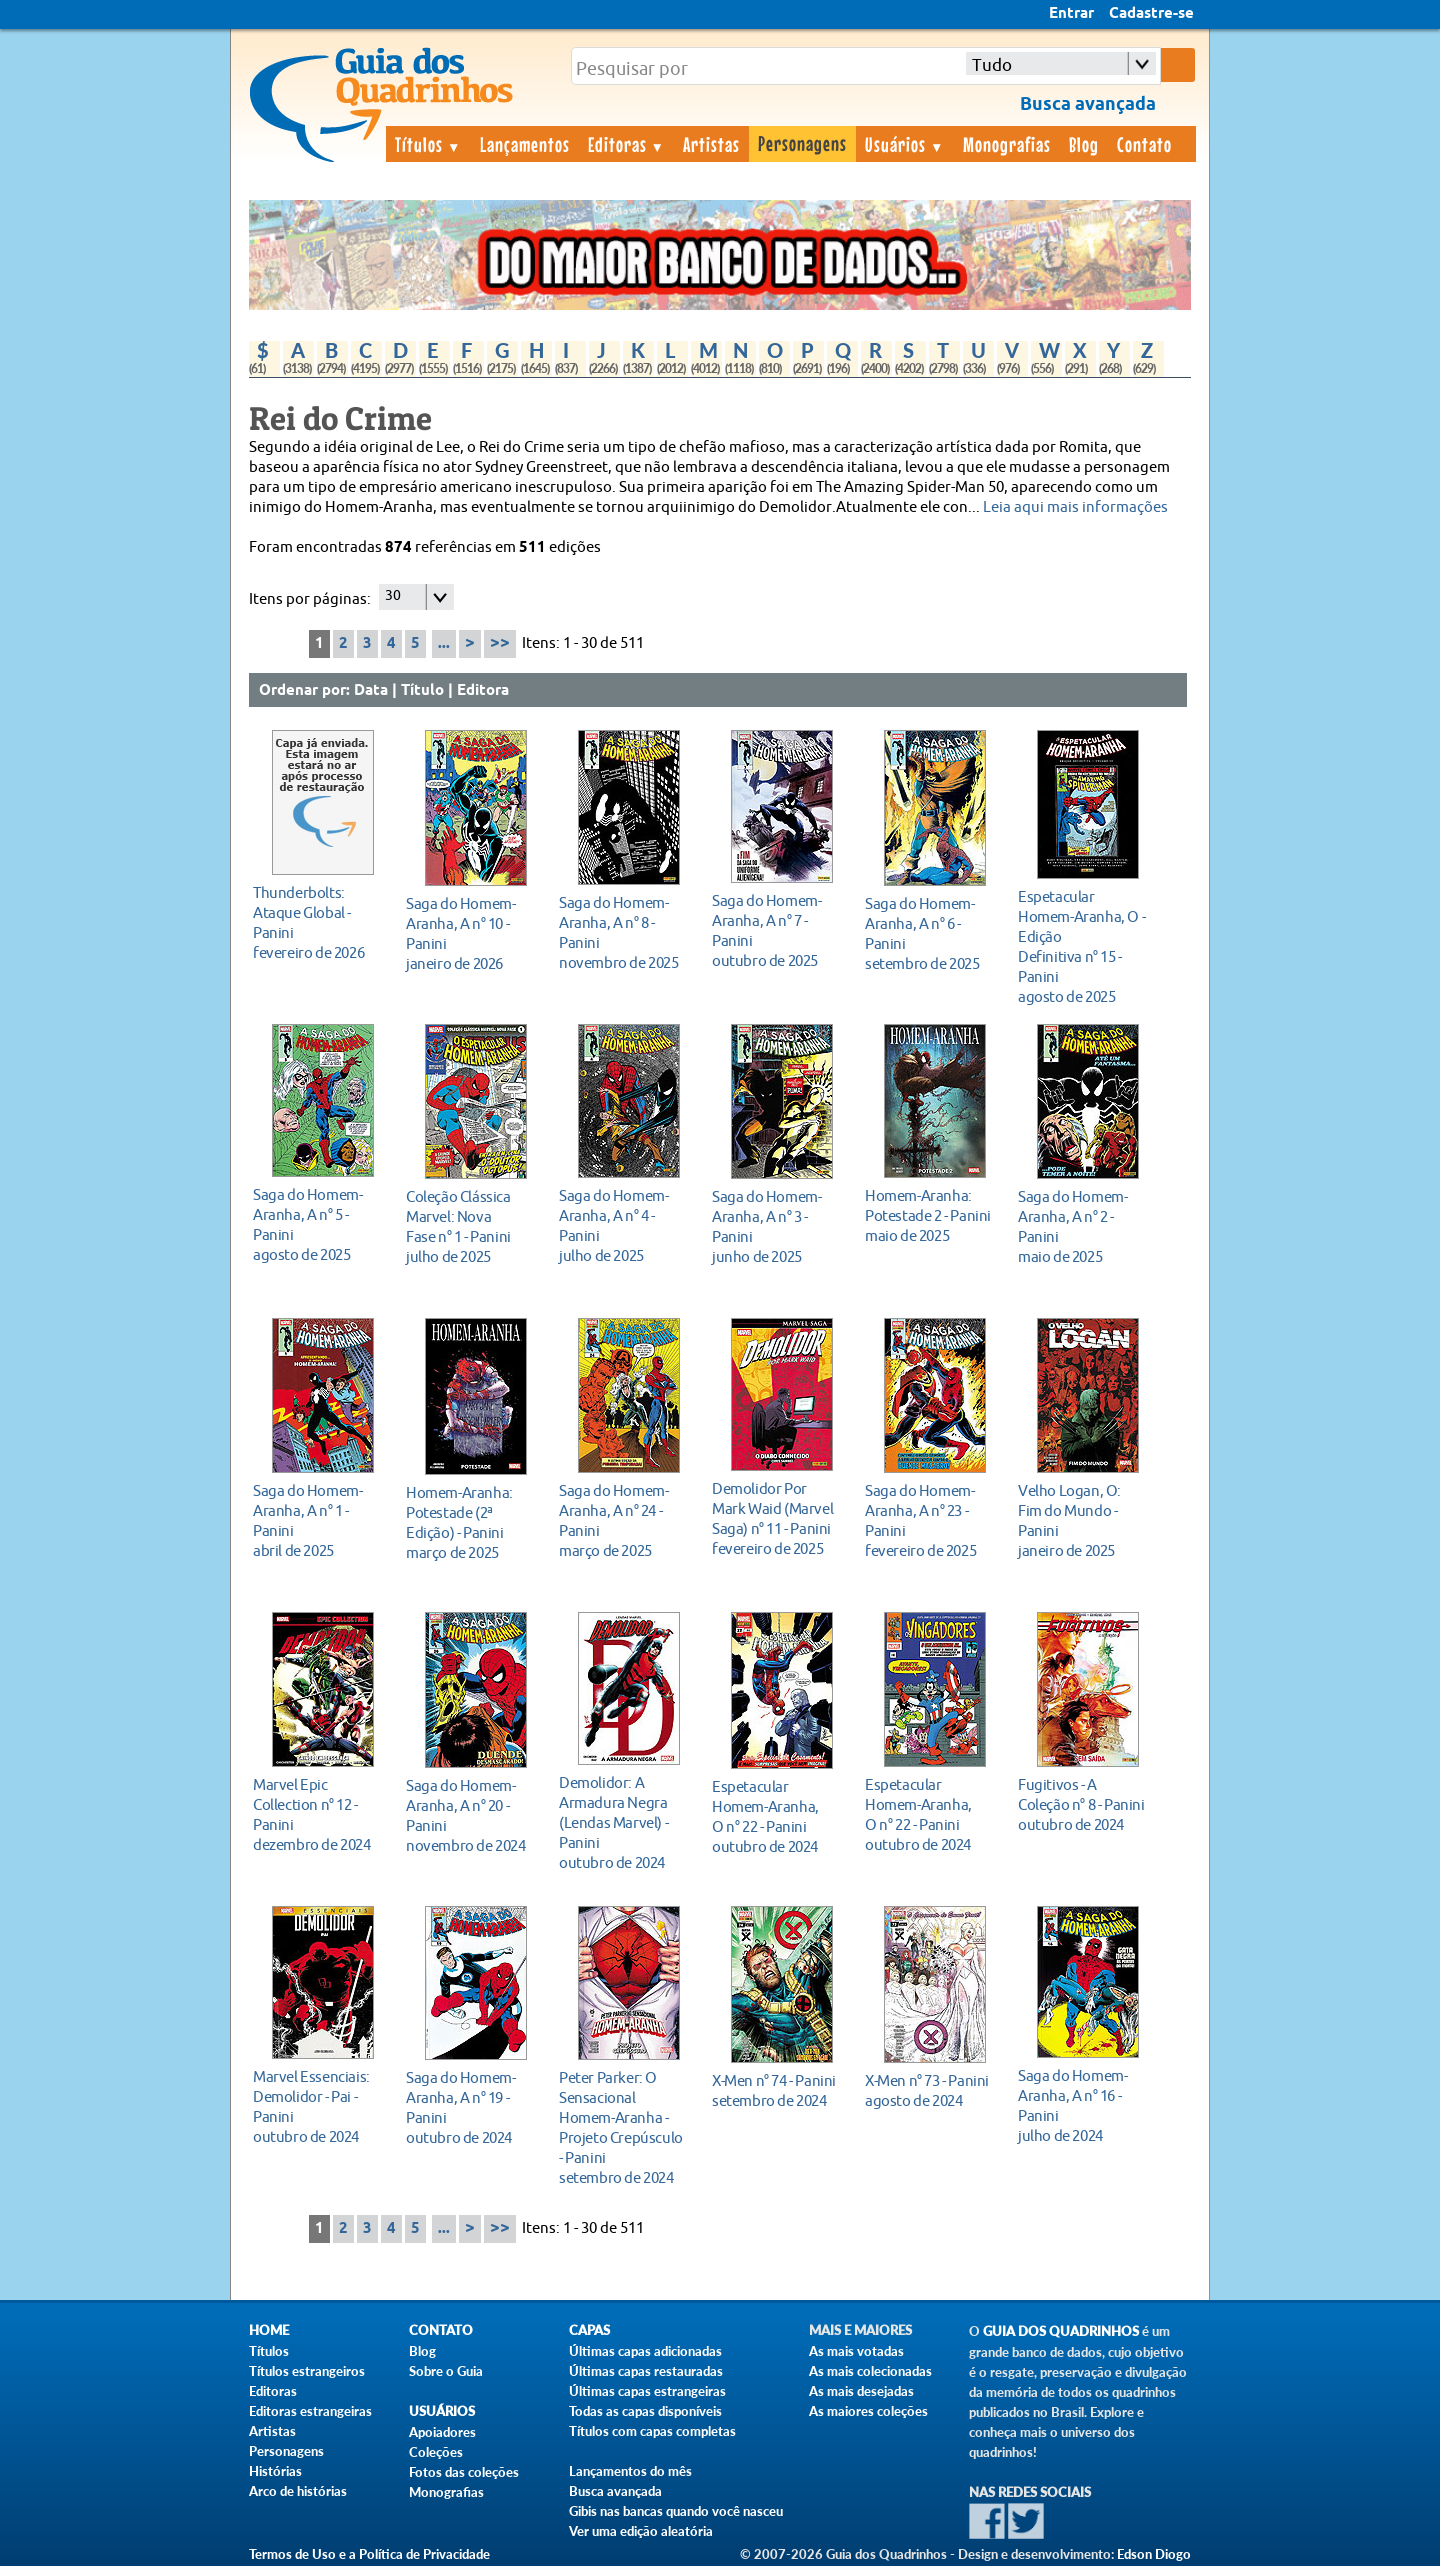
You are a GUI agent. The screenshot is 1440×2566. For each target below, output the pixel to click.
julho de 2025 (470, 1226)
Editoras (627, 144)
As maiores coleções (868, 2411)
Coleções (436, 2452)
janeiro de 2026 (470, 933)
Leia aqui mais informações (1075, 507)
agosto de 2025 (1082, 946)
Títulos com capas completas (652, 2431)
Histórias (275, 2471)
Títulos (428, 144)
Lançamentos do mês (630, 2471)
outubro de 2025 (776, 930)
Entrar (1071, 14)
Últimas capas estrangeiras (647, 2391)
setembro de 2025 (929, 933)
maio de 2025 (929, 1215)
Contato (1144, 144)
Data (371, 691)
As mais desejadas (861, 2391)
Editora (483, 691)
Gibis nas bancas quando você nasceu (676, 2511)
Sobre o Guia (446, 2371)
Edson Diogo (1154, 2554)
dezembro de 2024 (317, 1814)
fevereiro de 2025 (776, 1518)
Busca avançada (615, 2491)
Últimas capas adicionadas (645, 2351)
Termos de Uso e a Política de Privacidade (369, 2554)
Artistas (711, 144)
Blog (1084, 144)
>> (500, 643)
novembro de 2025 (623, 932)
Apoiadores (442, 2432)
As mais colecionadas (870, 2371)
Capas (589, 2330)
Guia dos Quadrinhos (1061, 2331)
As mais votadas (856, 2351)
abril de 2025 (317, 1520)
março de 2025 (470, 1522)
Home (269, 2330)
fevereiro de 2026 (317, 922)
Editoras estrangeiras (310, 2411)
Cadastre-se (1151, 14)
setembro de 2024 (623, 2127)
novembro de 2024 (470, 1815)
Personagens (802, 143)
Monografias (1007, 144)
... (444, 644)
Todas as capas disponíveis (645, 2411)
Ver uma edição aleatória (641, 2531)
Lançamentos (525, 144)
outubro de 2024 (623, 1822)
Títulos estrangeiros (307, 2371)
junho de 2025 (776, 1226)
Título (422, 691)
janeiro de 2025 (1082, 1520)
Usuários (905, 144)
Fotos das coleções (464, 2472)
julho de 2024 (1082, 2105)
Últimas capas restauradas (646, 2371)
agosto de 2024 (929, 2090)
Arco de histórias (298, 2491)
